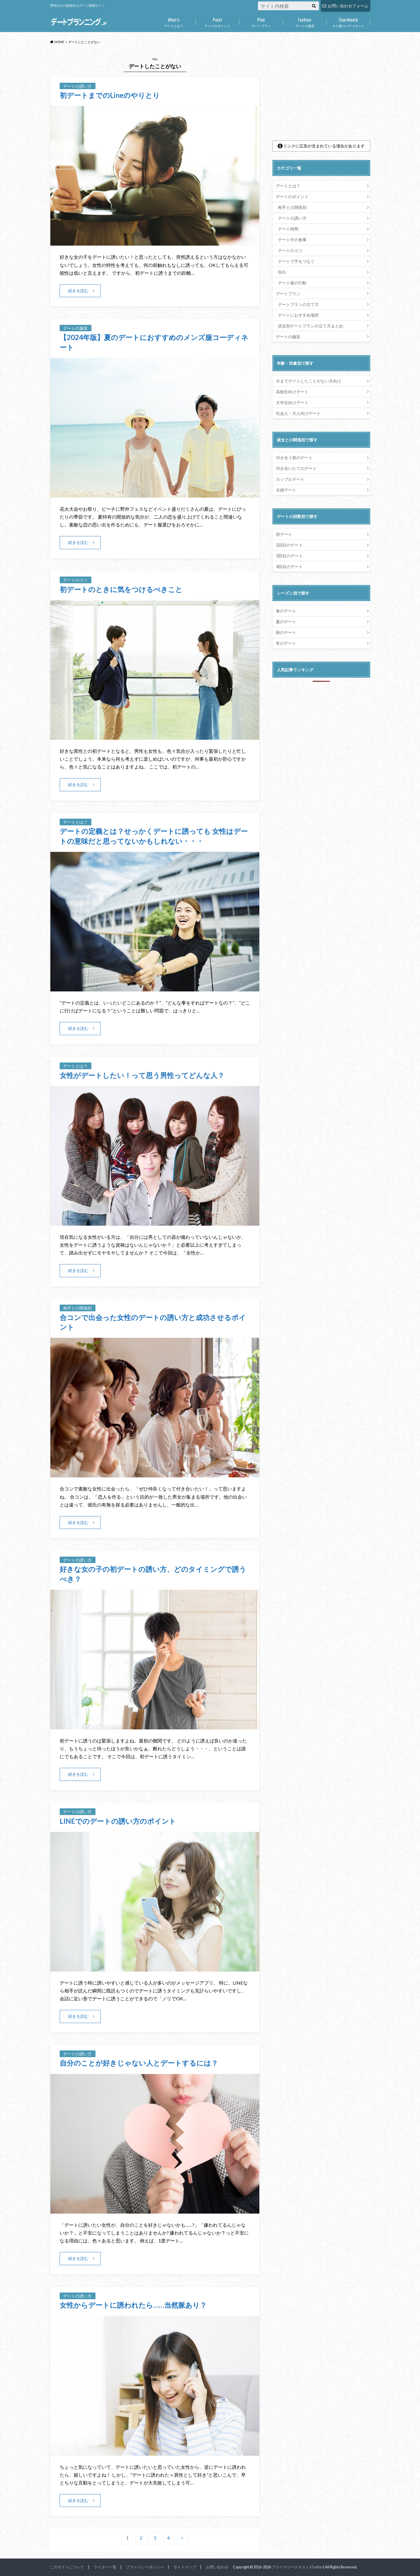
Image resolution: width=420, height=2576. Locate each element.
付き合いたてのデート (296, 468)
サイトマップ (184, 2567)
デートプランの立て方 (298, 304)
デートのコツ (290, 250)
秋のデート (286, 632)
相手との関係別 (292, 207)
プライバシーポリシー (145, 2567)
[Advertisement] (321, 92)
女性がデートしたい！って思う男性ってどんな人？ (142, 1075)
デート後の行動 (292, 282)
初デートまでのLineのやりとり (110, 95)
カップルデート (290, 479)
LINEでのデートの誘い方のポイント (118, 1821)
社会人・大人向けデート (298, 413)
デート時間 (288, 228)
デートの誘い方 (292, 218)
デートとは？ (174, 21)
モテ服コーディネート (348, 21)
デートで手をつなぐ (296, 261)
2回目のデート (289, 544)
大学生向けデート (292, 402)
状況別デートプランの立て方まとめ (310, 325)
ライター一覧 (105, 2567)
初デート (284, 534)
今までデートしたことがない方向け (308, 380)
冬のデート (286, 643)
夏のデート (286, 621)
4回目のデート (289, 566)
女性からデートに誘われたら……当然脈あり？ (133, 2305)
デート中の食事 (292, 239)
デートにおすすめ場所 (298, 315)
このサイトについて (67, 2567)
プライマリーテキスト (290, 2567)
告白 (282, 271)
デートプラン (261, 21)
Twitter (317, 2567)
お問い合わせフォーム (345, 5)
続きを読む (78, 290)
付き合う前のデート (294, 457)
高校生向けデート (292, 391)
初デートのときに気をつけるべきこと (121, 589)
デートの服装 (305, 21)
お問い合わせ (217, 2567)
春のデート (286, 610)
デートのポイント (217, 21)
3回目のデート (289, 555)
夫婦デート (286, 489)
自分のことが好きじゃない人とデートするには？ (139, 2063)
